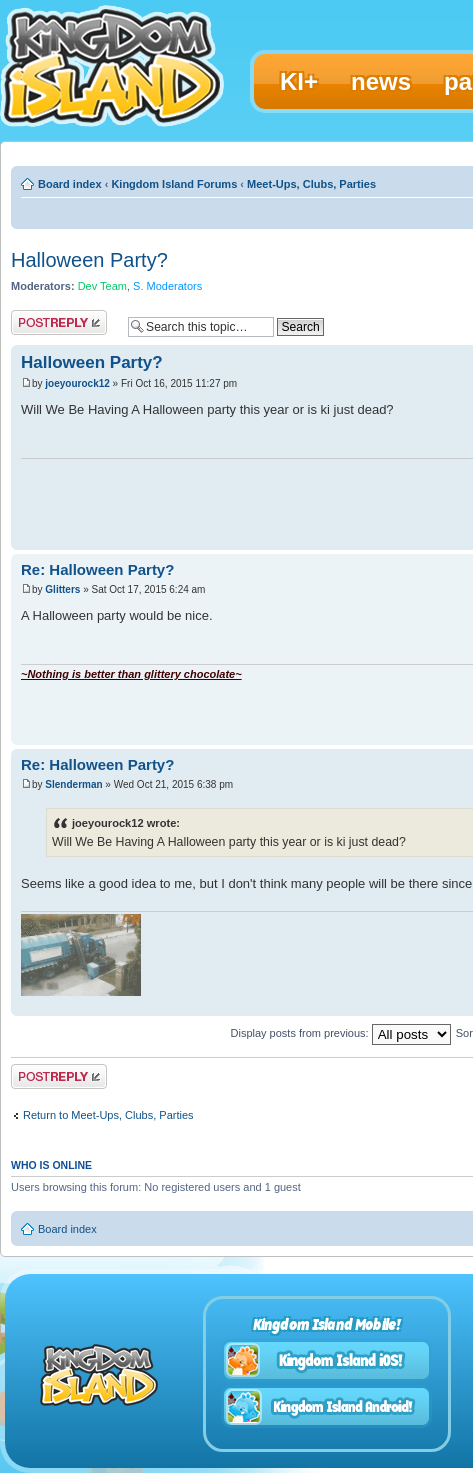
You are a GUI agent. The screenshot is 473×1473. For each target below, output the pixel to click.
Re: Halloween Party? (97, 569)
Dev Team (102, 286)
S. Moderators (167, 286)
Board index (70, 184)
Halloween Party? (89, 260)
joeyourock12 (77, 383)
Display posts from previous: (341, 1033)
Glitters (62, 589)
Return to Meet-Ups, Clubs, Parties (108, 1115)
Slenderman (73, 784)
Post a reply (59, 322)
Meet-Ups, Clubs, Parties (311, 184)
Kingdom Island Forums (174, 184)
